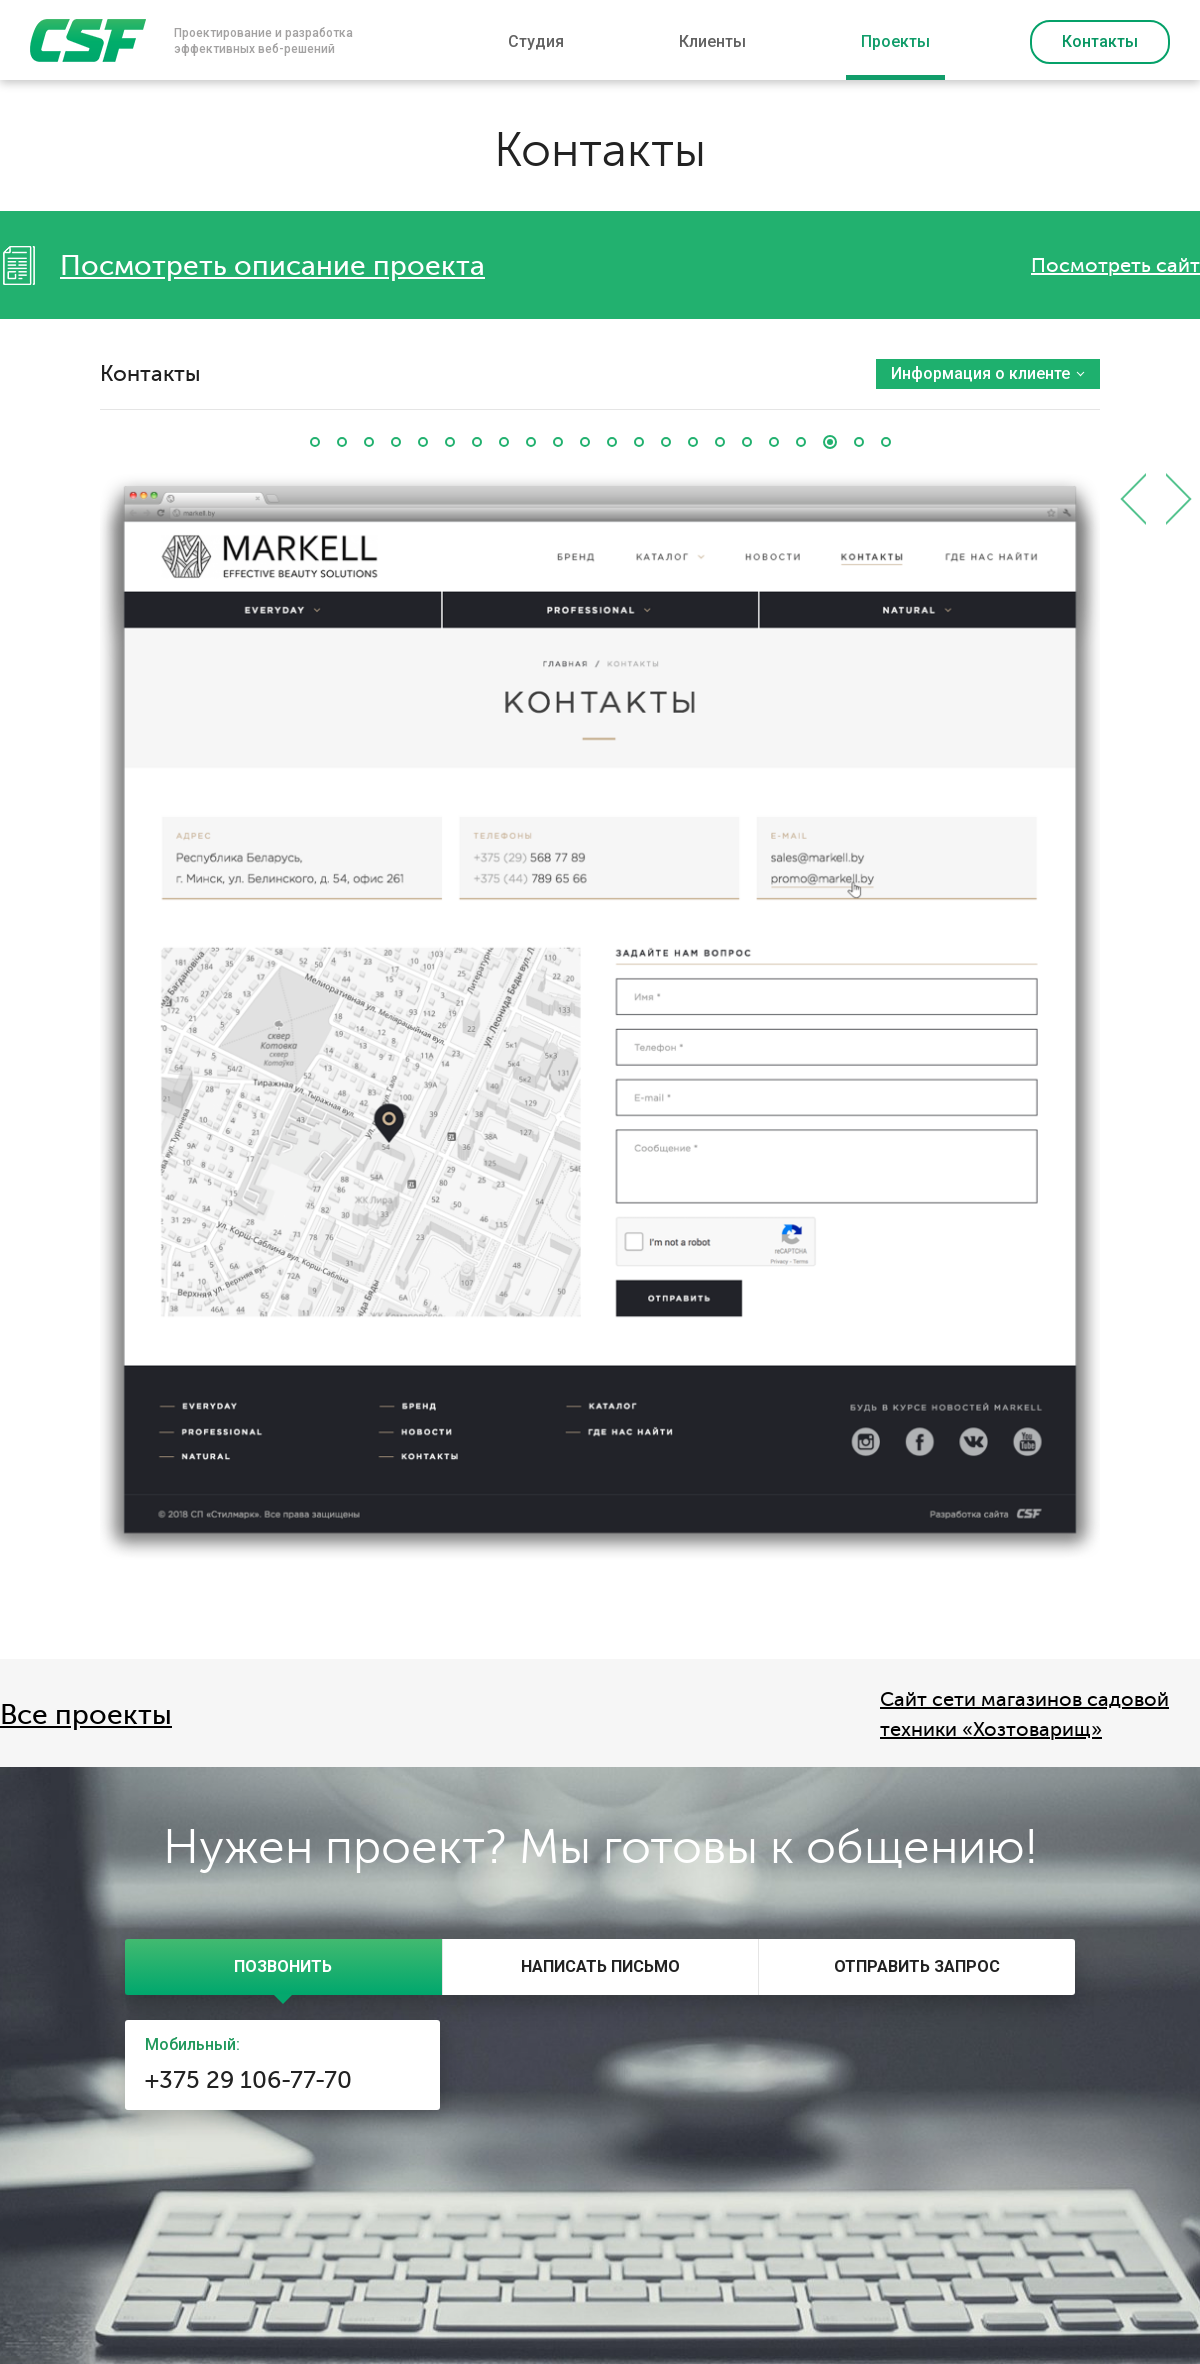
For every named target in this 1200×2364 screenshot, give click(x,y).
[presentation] (283, 1967)
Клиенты (712, 41)
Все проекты (86, 1715)
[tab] (283, 1967)
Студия (536, 41)
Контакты (1100, 41)
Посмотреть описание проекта (272, 266)
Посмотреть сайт (1115, 265)
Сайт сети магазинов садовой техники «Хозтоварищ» (1024, 1714)
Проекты (895, 41)
